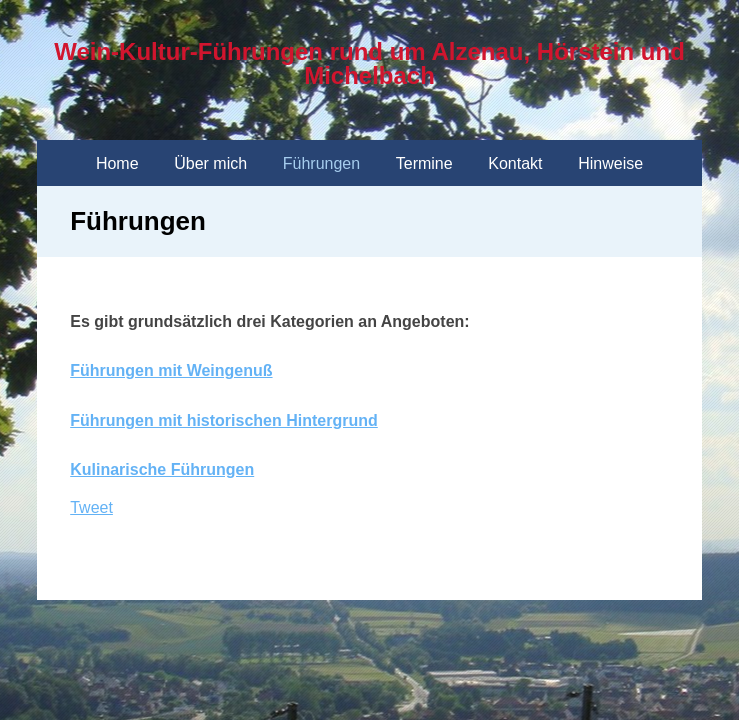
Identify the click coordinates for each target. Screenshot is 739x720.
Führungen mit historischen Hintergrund (224, 420)
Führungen (321, 163)
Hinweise (610, 163)
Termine (424, 163)
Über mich (210, 163)
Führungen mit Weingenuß (171, 370)
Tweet (91, 507)
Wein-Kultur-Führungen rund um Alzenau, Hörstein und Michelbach (369, 63)
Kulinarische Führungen (162, 469)
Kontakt (515, 163)
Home (117, 163)
